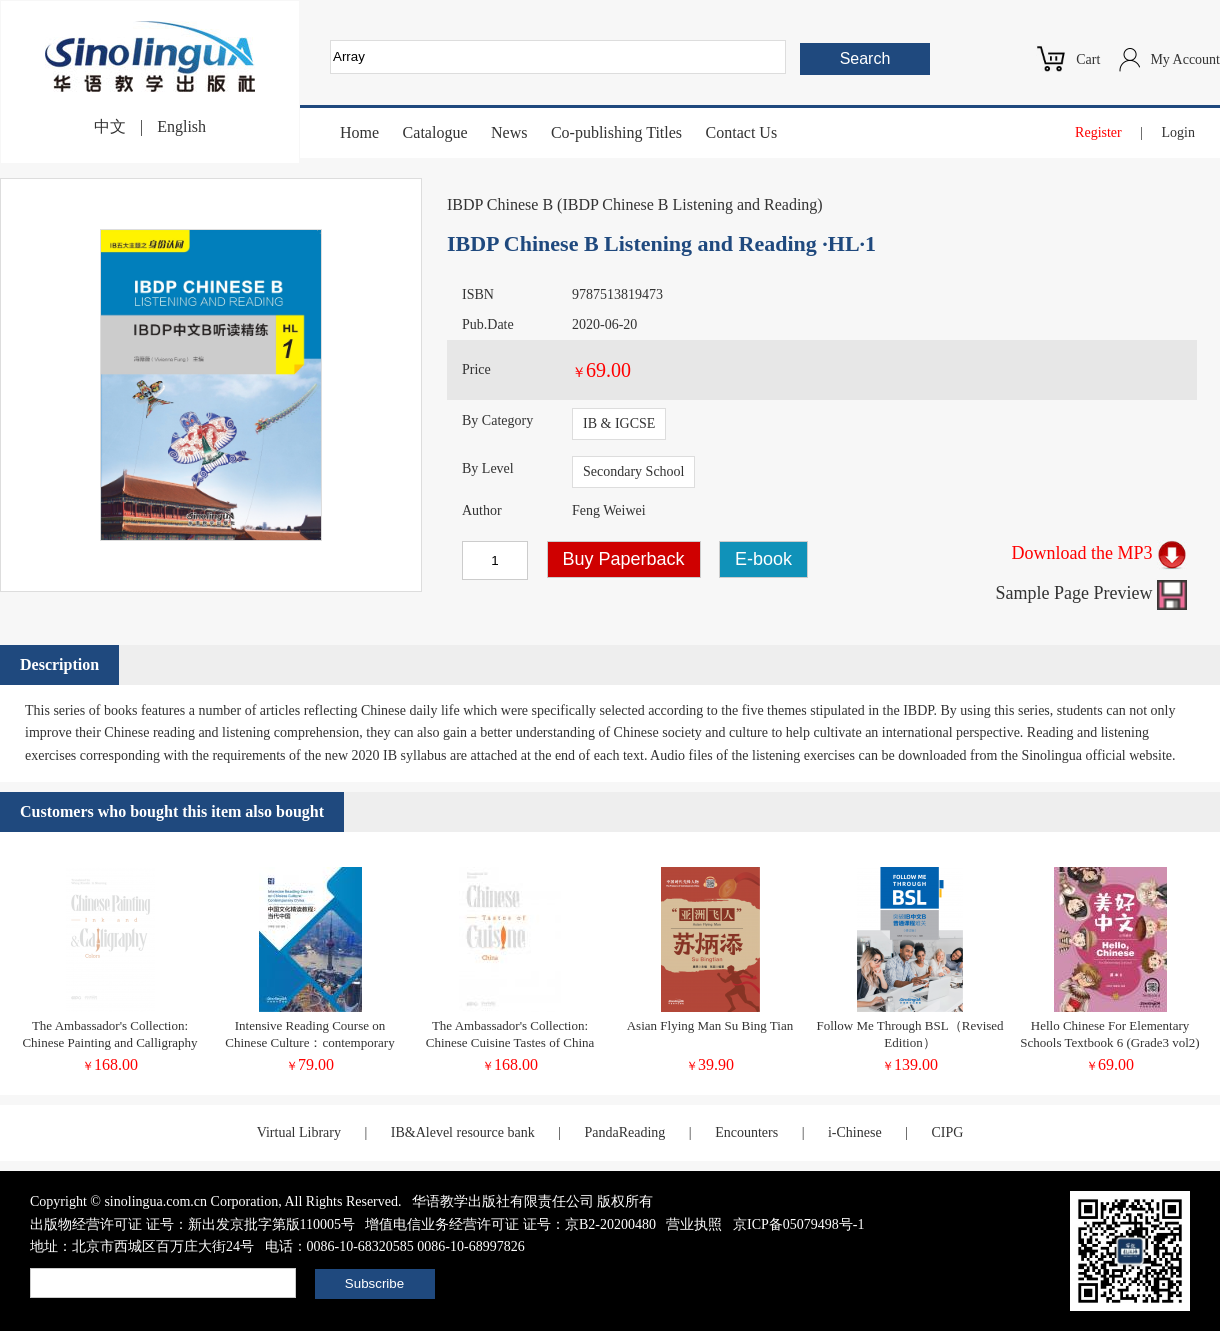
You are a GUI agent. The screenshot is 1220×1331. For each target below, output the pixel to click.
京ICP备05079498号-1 (798, 1224)
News (509, 132)
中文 (110, 126)
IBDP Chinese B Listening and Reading (689, 204)
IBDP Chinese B (500, 204)
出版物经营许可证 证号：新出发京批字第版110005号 (192, 1224)
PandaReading (624, 1132)
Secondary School (633, 471)
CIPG (947, 1132)
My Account (1185, 59)
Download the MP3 (1100, 553)
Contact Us (742, 132)
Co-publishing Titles (616, 132)
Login (1178, 132)
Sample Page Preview (1091, 593)
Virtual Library (299, 1132)
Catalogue (435, 132)
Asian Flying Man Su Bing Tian (710, 1025)
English (181, 126)
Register (1098, 132)
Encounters (746, 1132)
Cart (1088, 59)
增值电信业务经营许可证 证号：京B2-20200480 (510, 1224)
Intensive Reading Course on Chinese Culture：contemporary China (309, 1042)
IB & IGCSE (619, 423)
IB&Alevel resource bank (463, 1132)
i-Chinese (855, 1132)
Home (359, 132)
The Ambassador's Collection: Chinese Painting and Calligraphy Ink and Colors (109, 1042)
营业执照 (694, 1224)
